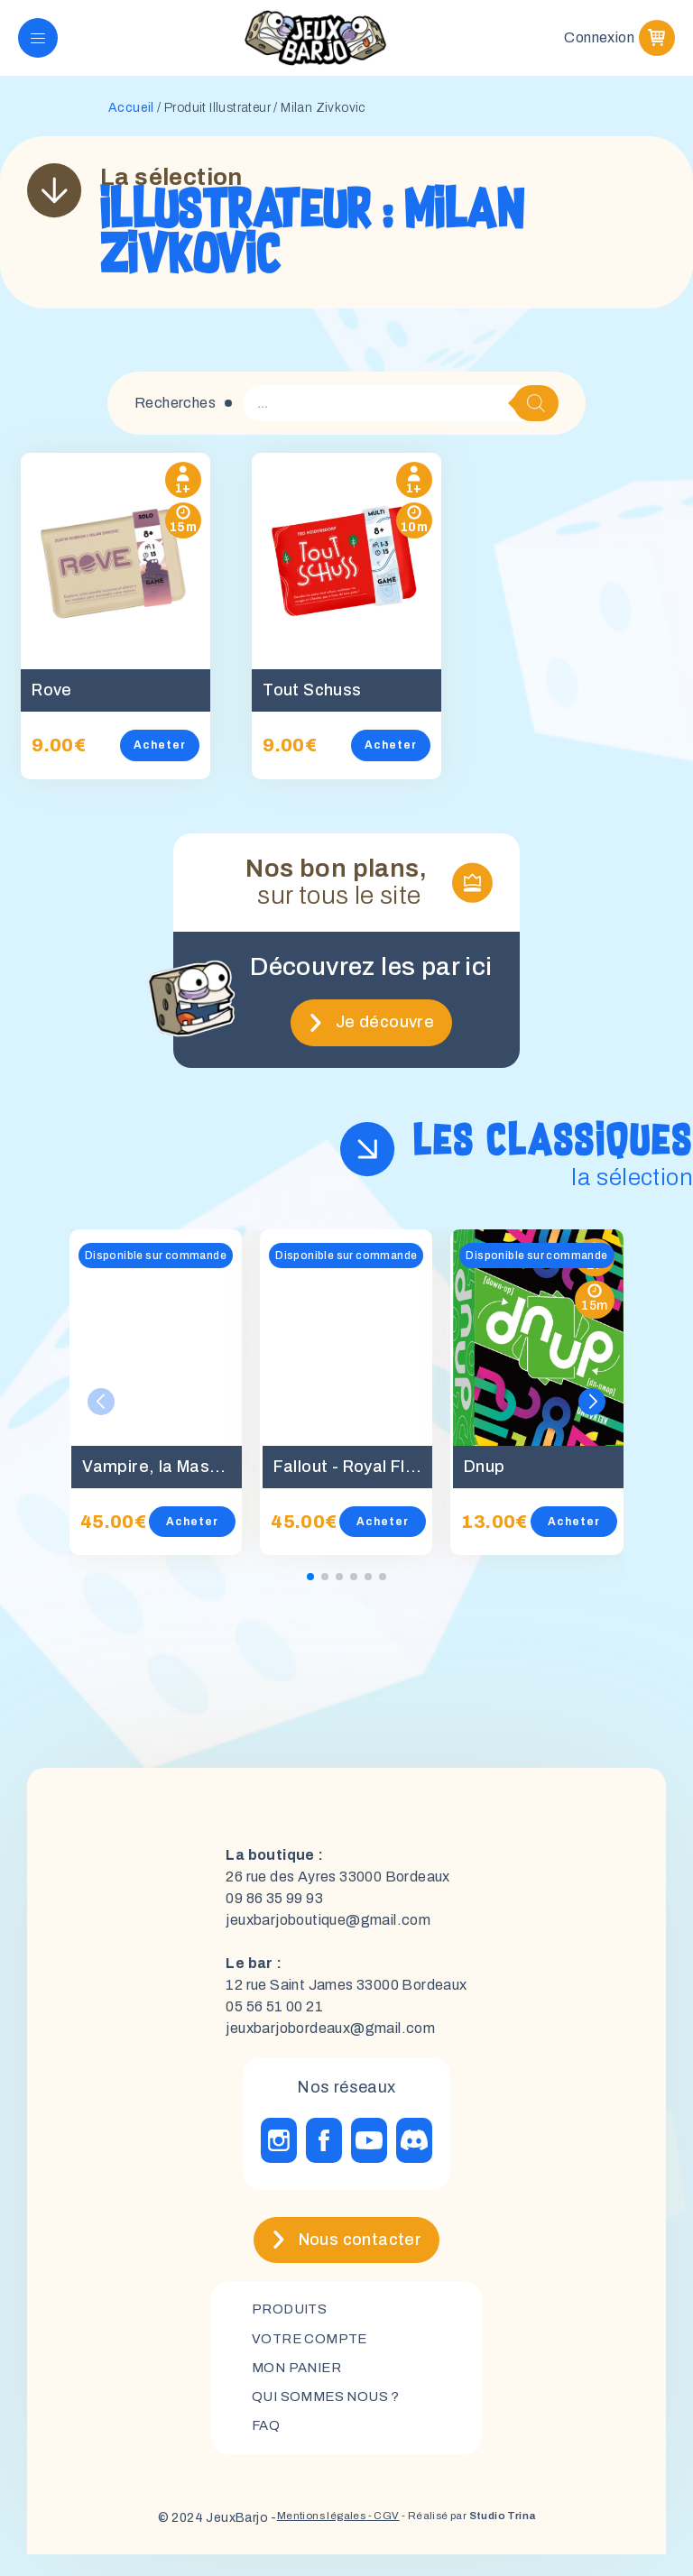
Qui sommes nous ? (331, 2416)
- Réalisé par (480, 2539)
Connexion (599, 44)
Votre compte (313, 2354)
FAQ (267, 2446)
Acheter (171, 759)
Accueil (131, 122)
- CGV (376, 2539)
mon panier (300, 2385)
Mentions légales (303, 2539)
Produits (292, 2324)
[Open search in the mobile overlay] (401, 418)
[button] (591, 1416)
